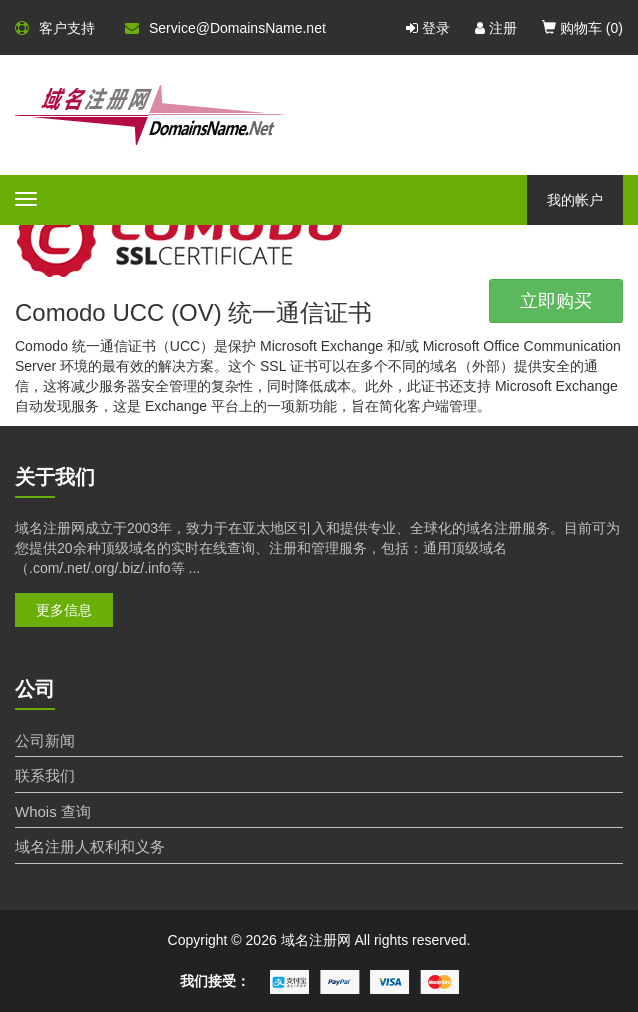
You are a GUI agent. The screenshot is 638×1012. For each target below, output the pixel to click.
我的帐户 (575, 200)
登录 (428, 28)
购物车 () (582, 28)
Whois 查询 (53, 811)
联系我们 (45, 775)
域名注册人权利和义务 (90, 846)
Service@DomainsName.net (225, 28)
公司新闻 (45, 740)
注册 (496, 28)
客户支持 (55, 28)
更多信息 (64, 610)
